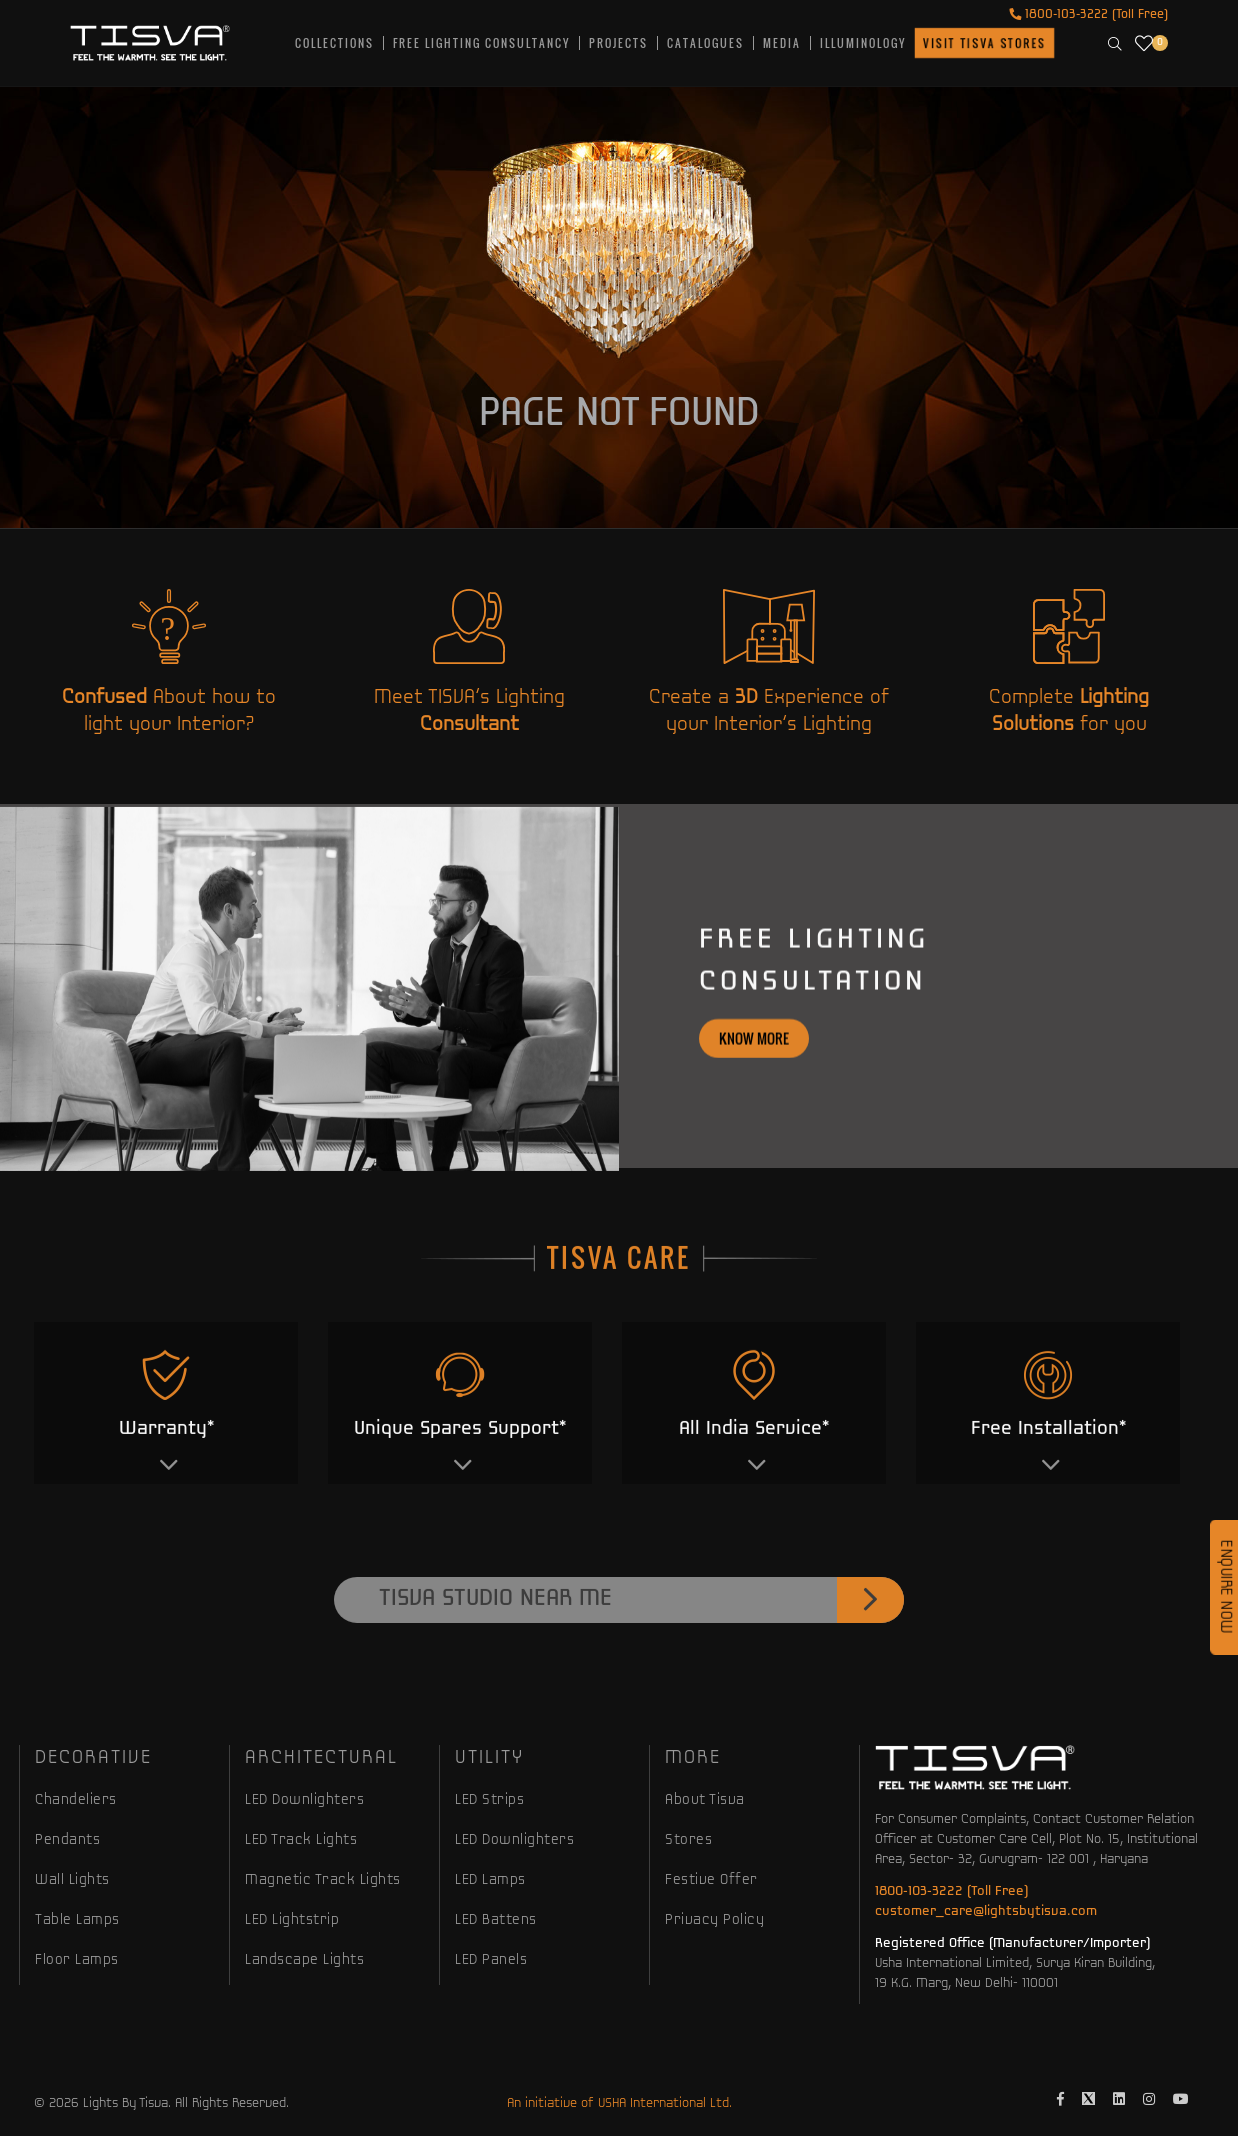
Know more (754, 1122)
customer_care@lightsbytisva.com (986, 1911)
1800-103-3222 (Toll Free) (1088, 14)
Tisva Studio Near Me (641, 1685)
